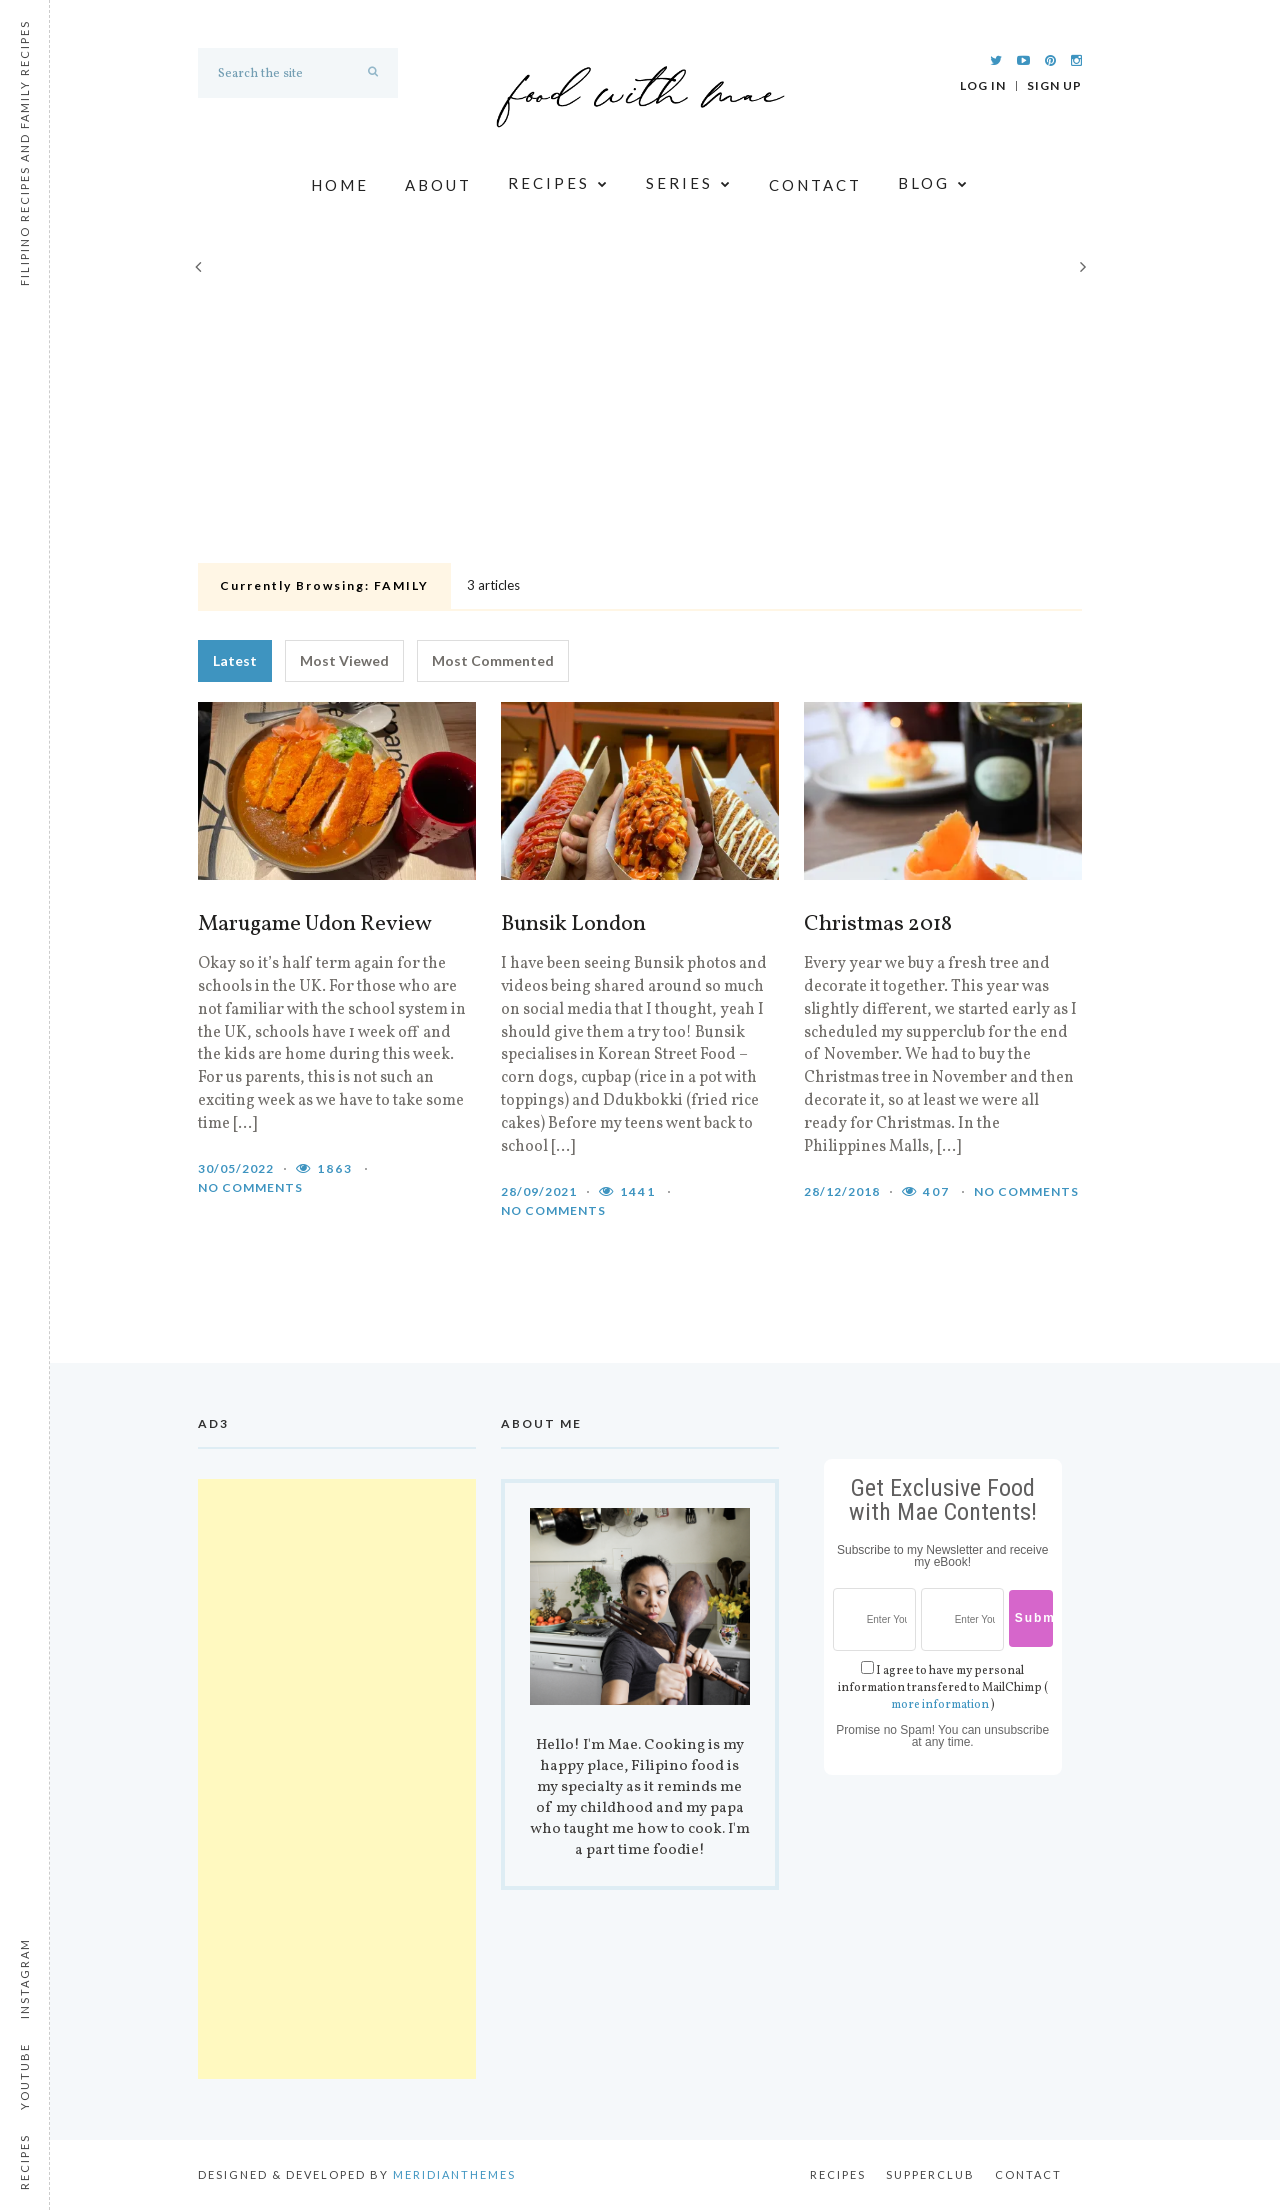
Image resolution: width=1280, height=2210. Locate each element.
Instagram (24, 1978)
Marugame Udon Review (315, 925)
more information (940, 1705)
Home (340, 185)
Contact (815, 185)
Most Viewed (344, 660)
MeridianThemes (454, 2174)
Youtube (24, 2076)
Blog (934, 184)
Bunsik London (573, 925)
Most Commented (493, 660)
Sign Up (1054, 86)
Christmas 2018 (878, 925)
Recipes (559, 184)
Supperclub (930, 2174)
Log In (983, 86)
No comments (250, 1187)
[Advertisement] (640, 406)
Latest (235, 660)
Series (689, 184)
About (438, 185)
